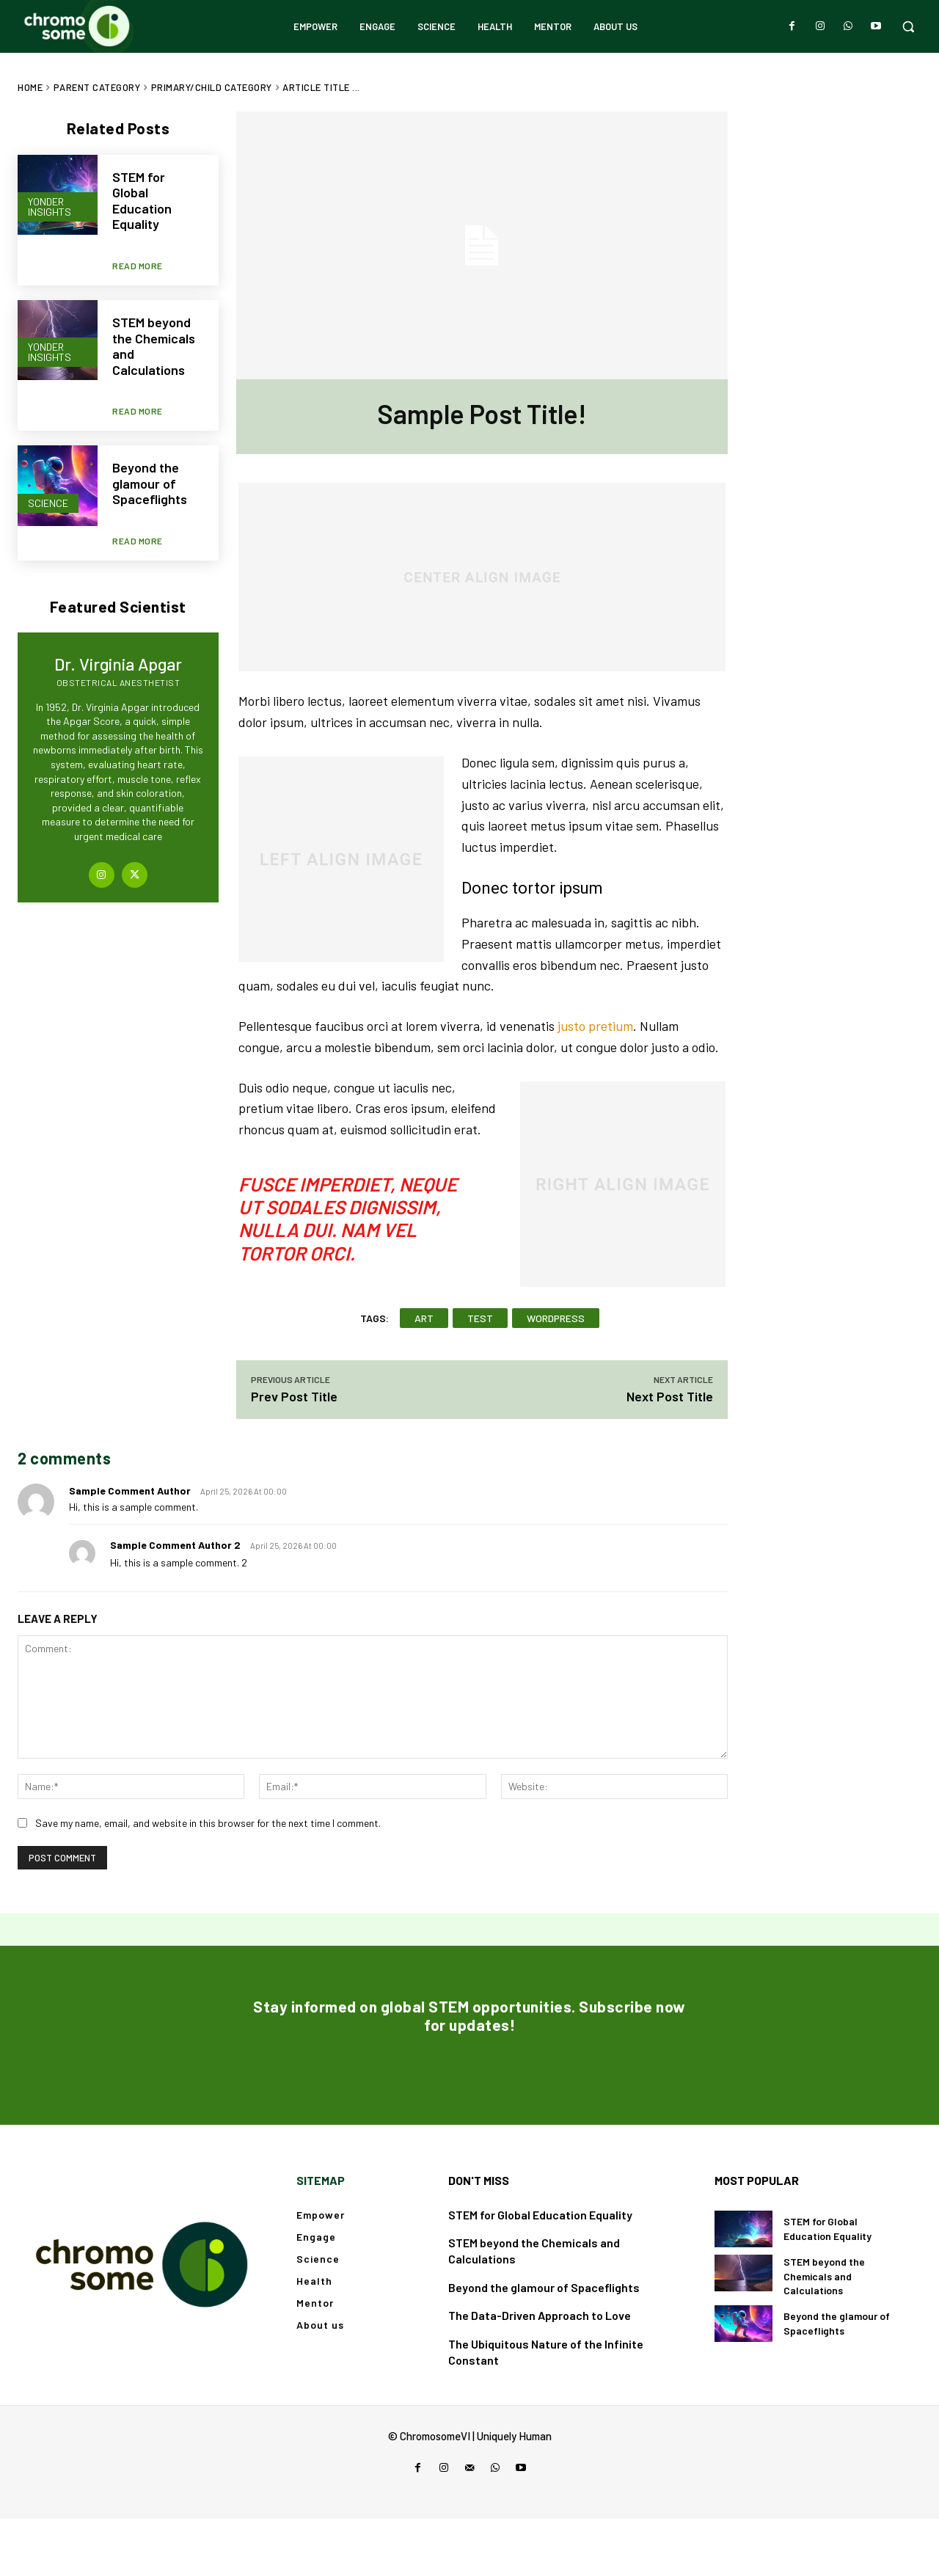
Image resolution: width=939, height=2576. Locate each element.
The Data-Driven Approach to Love (539, 2373)
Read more (137, 252)
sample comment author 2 (175, 1545)
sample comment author (130, 1490)
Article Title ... (321, 87)
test (480, 1318)
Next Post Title (669, 1396)
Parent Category (97, 87)
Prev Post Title (294, 1396)
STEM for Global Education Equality (142, 201)
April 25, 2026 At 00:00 (243, 1491)
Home (30, 87)
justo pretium (595, 1026)
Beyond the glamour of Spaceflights (149, 457)
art (424, 1318)
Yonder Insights (49, 205)
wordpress (556, 1318)
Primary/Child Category (211, 87)
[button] (908, 26)
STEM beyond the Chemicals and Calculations (153, 333)
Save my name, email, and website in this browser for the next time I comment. (208, 1823)
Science (48, 474)
